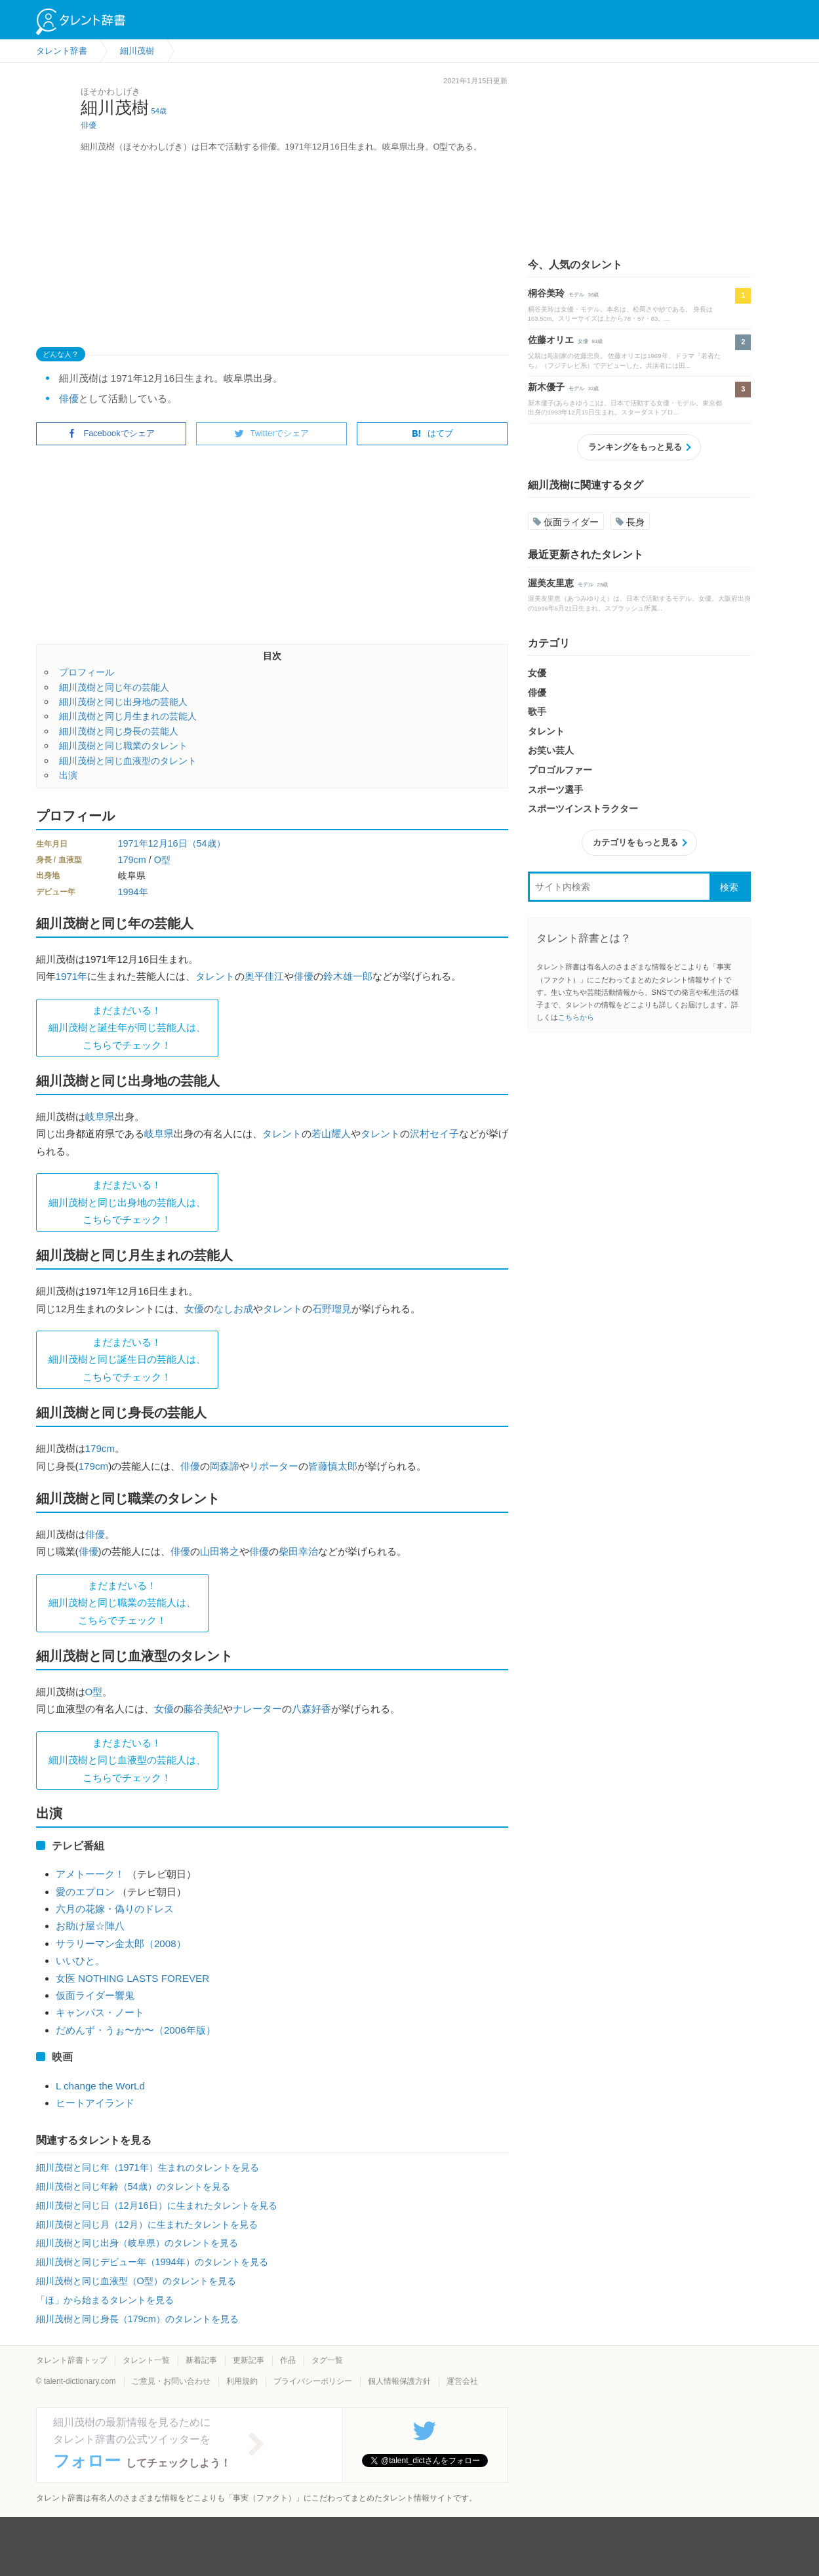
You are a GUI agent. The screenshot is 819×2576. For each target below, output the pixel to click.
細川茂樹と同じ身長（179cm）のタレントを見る (137, 2319)
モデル (576, 295)
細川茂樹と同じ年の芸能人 (114, 687)
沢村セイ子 (434, 1133)
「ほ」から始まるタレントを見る (105, 2300)
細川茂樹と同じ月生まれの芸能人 (128, 716)
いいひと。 (80, 1960)
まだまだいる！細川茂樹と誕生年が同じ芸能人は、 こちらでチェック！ (127, 1028)
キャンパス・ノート (100, 2012)
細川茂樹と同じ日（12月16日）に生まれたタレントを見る (156, 2205)
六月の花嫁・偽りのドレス (115, 1908)
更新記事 (248, 2360)
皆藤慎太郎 (332, 1466)
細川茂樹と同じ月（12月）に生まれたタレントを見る (147, 2224)
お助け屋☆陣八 (90, 1925)
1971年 (133, 843)
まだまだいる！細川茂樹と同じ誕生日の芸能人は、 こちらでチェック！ (127, 1359)
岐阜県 (100, 1116)
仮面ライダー (566, 522)
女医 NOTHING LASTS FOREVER (132, 1978)
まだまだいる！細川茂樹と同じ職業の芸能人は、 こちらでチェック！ (122, 1603)
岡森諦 (224, 1466)
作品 (288, 2360)
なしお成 (233, 1308)
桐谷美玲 (546, 293)
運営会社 (462, 2381)
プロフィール (86, 672)
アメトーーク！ (90, 1874)
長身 (630, 522)
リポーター (273, 1466)
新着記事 (201, 2360)
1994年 (133, 892)
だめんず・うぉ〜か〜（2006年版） (136, 2030)
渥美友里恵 (551, 583)
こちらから (576, 1017)
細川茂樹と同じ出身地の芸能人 (123, 701)
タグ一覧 (327, 2360)
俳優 (88, 125)
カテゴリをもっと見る (635, 842)
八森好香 (311, 1708)
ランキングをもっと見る (635, 447)
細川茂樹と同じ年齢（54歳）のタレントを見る (133, 2186)
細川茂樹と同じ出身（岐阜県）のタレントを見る (137, 2243)
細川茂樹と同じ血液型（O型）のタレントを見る (136, 2281)
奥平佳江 (264, 976)
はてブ (432, 433)
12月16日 (168, 843)
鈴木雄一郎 (347, 976)
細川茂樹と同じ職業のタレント (123, 745)
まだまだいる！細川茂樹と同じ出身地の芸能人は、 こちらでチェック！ (127, 1202)
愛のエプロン (85, 1891)
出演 (68, 775)
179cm (132, 860)
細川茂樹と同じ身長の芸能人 (118, 731)
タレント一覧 (146, 2360)
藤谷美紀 (203, 1708)
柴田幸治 (298, 1551)
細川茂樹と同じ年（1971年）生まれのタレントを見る (147, 2167)
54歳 (159, 111)
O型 (162, 860)
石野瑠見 (331, 1308)
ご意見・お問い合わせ (171, 2381)
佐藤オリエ (551, 339)
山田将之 (219, 1551)
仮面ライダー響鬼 (95, 1995)
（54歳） (207, 843)
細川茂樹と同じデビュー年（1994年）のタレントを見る (152, 2262)
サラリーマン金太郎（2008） (121, 1943)
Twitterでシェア (272, 433)
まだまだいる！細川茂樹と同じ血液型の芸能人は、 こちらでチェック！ (127, 1760)
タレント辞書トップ (71, 2360)
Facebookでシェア (111, 433)
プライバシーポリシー (312, 2381)
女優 (194, 1308)
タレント (215, 976)
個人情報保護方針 (399, 2381)
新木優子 (546, 387)
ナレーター (257, 1708)
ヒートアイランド (95, 2102)
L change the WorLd (100, 2085)
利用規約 (242, 2381)
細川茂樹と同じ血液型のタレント (128, 760)
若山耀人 (331, 1133)
